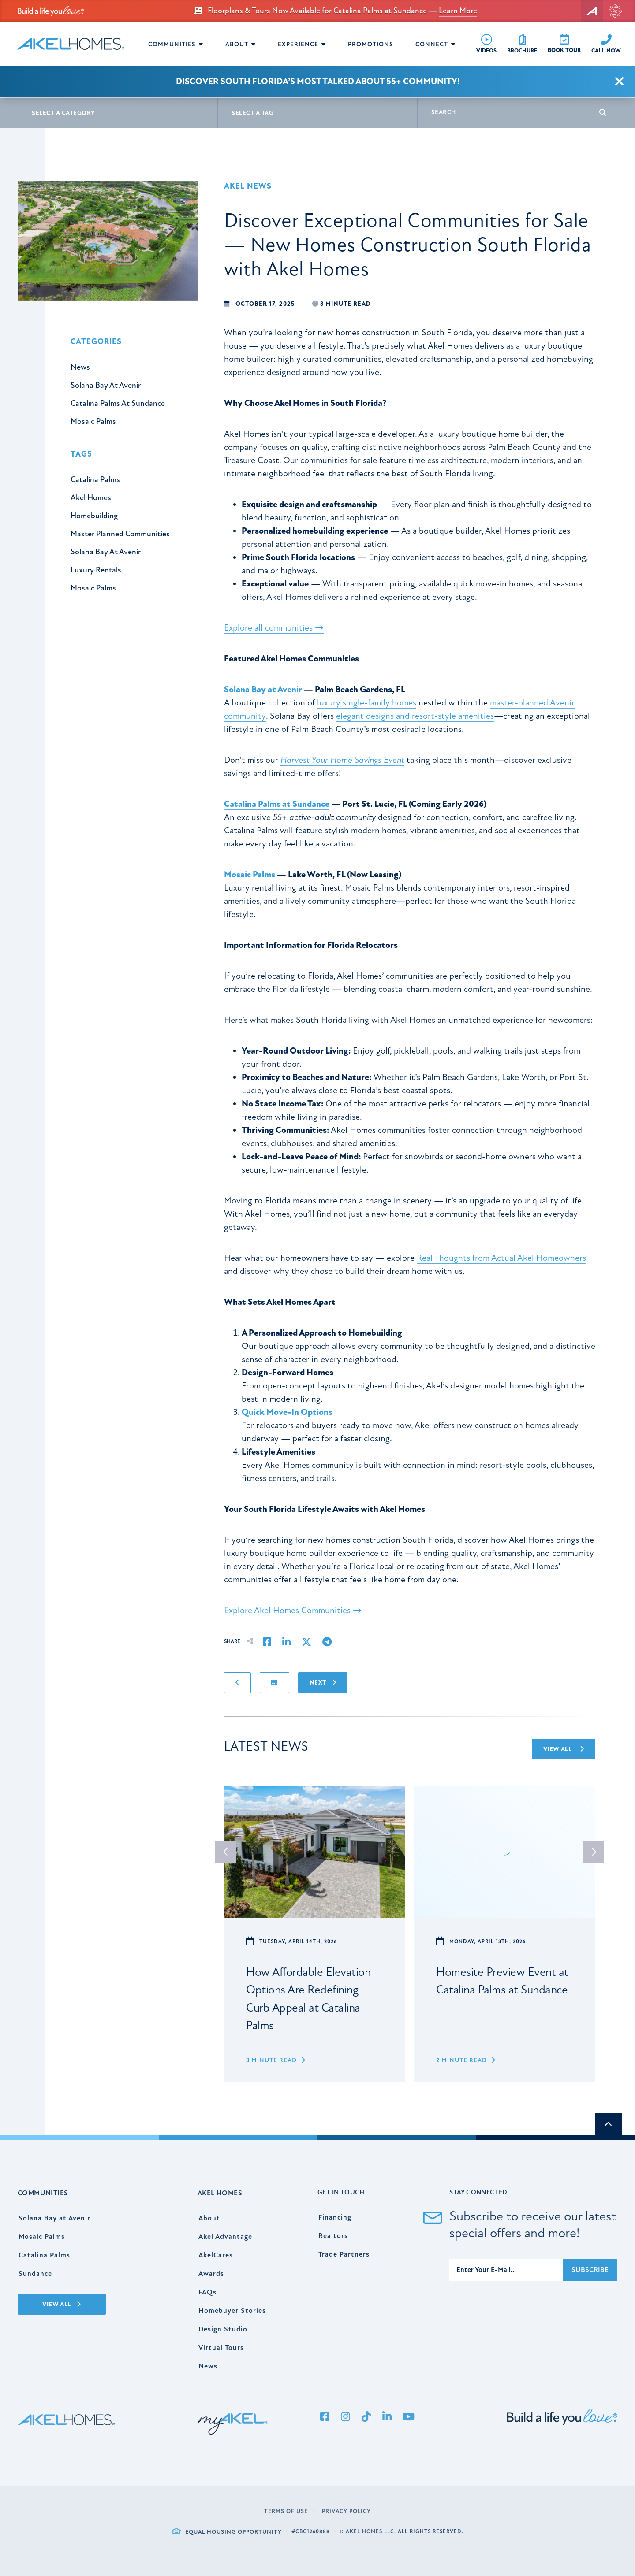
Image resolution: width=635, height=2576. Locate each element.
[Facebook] (324, 2417)
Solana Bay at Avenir (263, 689)
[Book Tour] (564, 44)
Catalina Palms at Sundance (276, 803)
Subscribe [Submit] (590, 2269)
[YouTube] (408, 2417)
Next (323, 1682)
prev (225, 1852)
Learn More (458, 11)
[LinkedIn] (386, 2417)
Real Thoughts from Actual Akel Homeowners (501, 1257)
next (593, 1852)
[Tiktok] (366, 2417)
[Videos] (486, 44)
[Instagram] (345, 2417)
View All (563, 1749)
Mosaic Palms (249, 874)
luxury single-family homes (366, 702)
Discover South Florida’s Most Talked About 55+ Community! (317, 81)
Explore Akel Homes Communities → (293, 1610)
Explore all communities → (274, 627)
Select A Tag (252, 113)
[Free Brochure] (522, 44)
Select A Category (63, 113)
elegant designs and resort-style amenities (415, 715)
